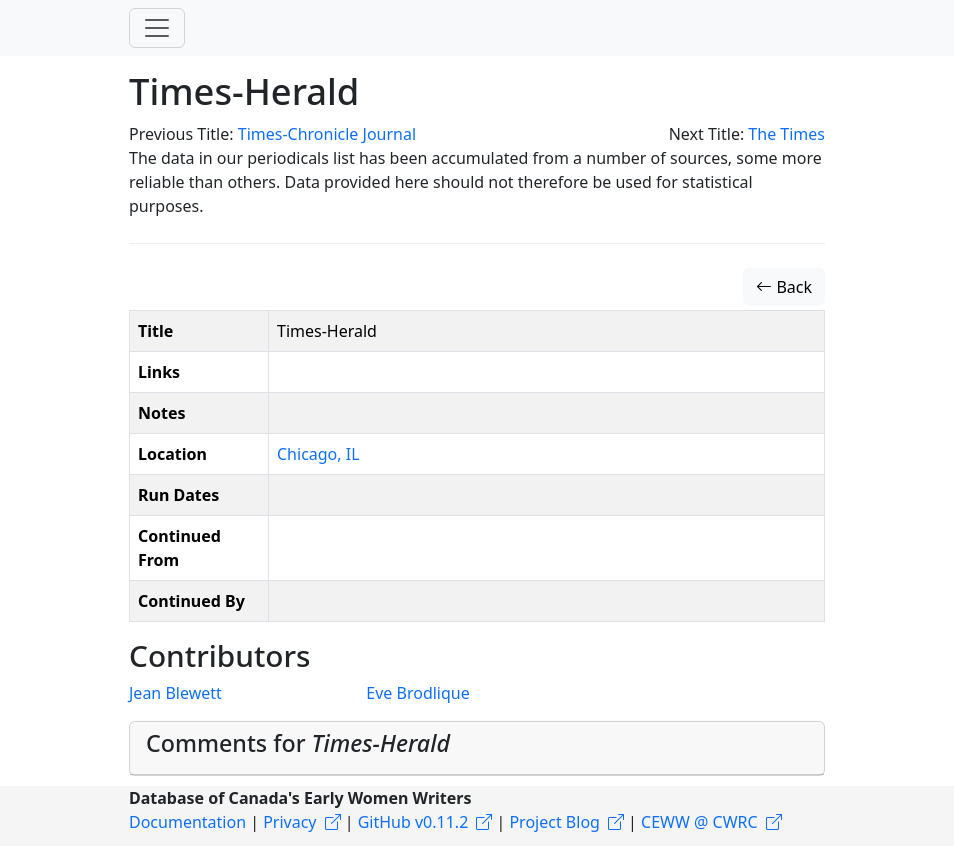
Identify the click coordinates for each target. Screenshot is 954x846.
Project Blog (554, 822)
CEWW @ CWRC (699, 822)
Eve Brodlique (417, 693)
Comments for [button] (298, 743)
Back (784, 287)
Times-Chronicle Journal (327, 134)
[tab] (477, 748)
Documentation (187, 822)
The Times (786, 134)
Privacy (289, 822)
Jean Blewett (175, 693)
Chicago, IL (318, 454)
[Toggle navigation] (157, 28)
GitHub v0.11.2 (413, 822)
